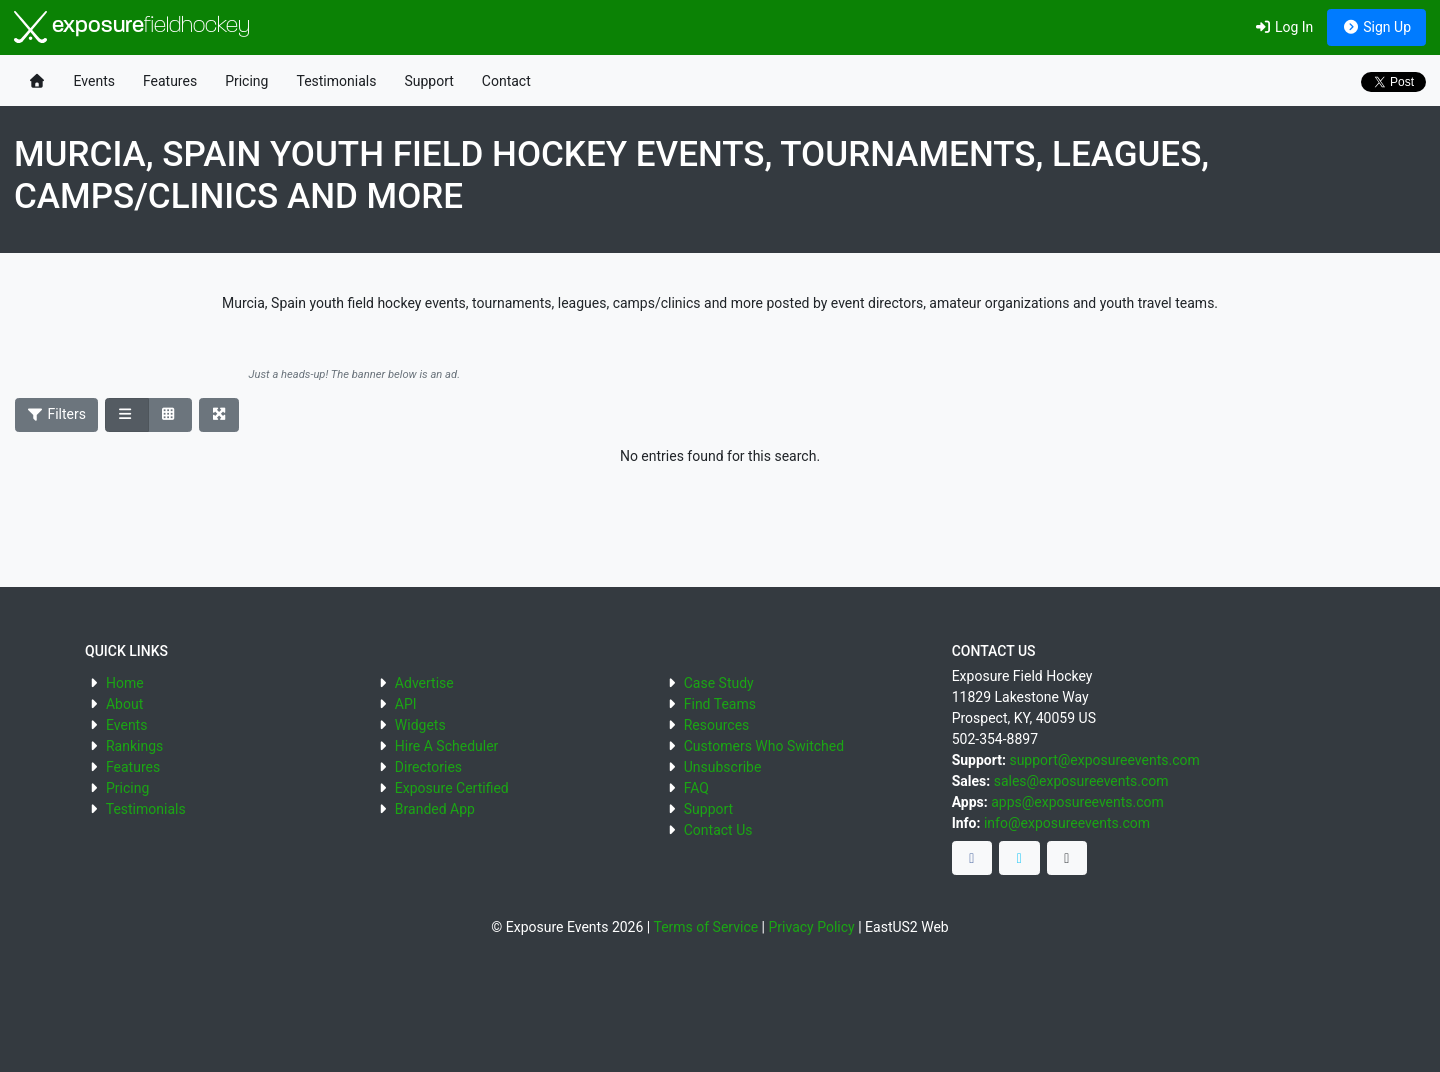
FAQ (696, 788)
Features (170, 81)
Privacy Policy (812, 927)
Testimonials (336, 81)
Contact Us (718, 830)
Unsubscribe (723, 767)
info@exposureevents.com (1067, 823)
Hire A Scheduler (446, 746)
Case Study (719, 683)
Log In (1283, 27)
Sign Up (1376, 27)
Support (428, 81)
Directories (428, 767)
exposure (132, 27)
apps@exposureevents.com (1077, 802)
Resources (717, 725)
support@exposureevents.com (1104, 760)
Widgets (420, 725)
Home (125, 683)
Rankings (134, 746)
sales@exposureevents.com (1081, 781)
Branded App (435, 809)
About (124, 704)
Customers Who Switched (764, 746)
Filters (57, 414)
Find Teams (720, 704)
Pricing (246, 81)
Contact (506, 81)
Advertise (424, 683)
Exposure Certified (452, 788)
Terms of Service (705, 927)
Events (94, 81)
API (406, 704)
